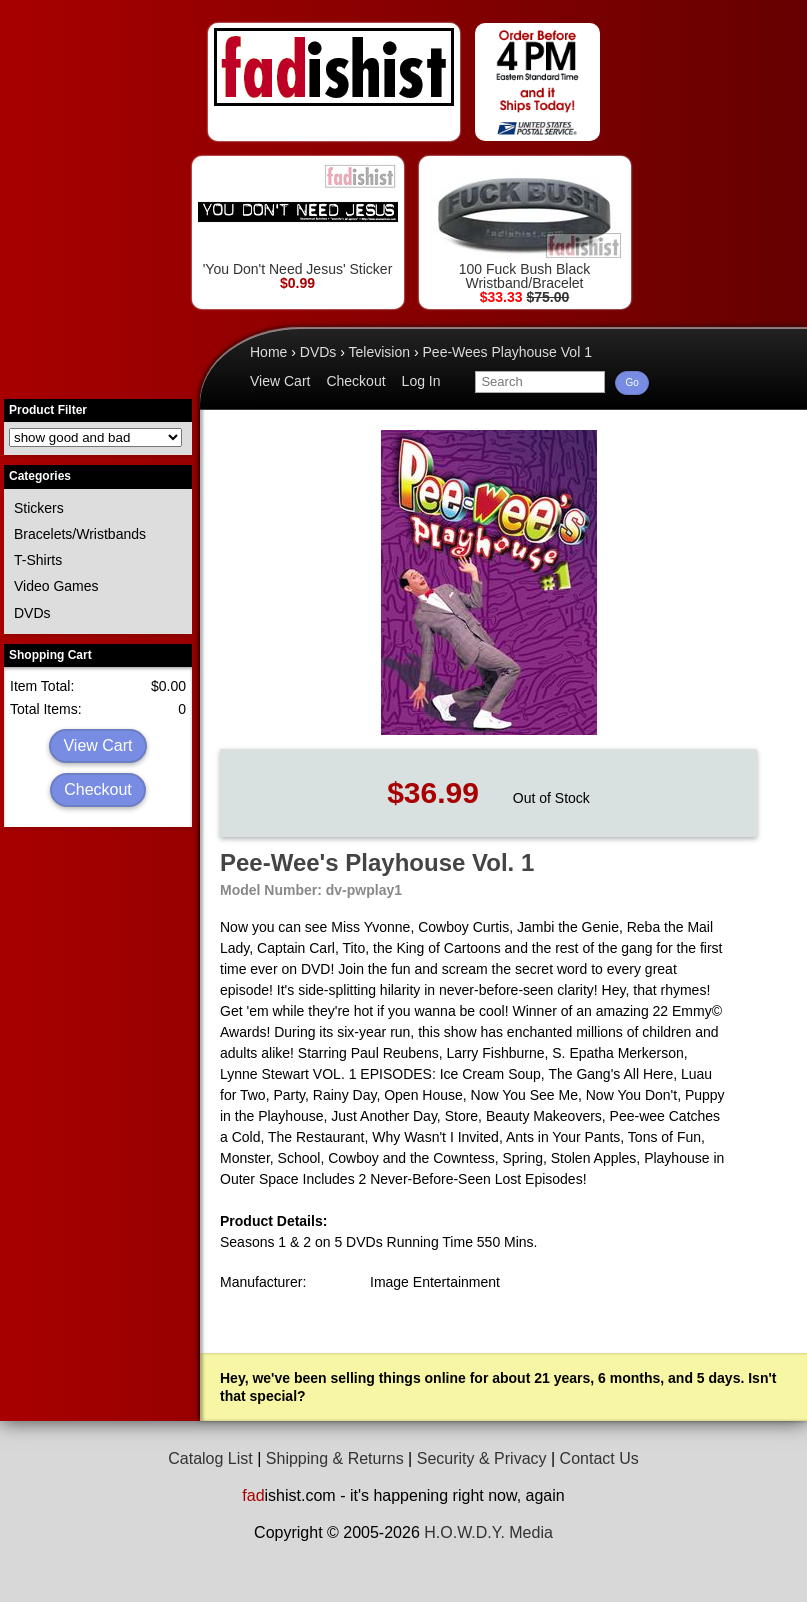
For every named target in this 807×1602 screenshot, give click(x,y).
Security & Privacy (482, 1458)
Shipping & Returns (335, 1458)
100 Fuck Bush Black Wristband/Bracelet (525, 226)
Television (379, 352)
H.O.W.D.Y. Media (488, 1532)
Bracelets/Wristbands (80, 534)
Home (268, 352)
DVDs (32, 613)
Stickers (39, 508)
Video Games (56, 586)
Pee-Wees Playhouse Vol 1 (507, 352)
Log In (421, 381)
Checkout (98, 789)
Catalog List (210, 1458)
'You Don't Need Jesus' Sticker (298, 219)
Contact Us (599, 1458)
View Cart (97, 745)
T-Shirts (38, 560)
